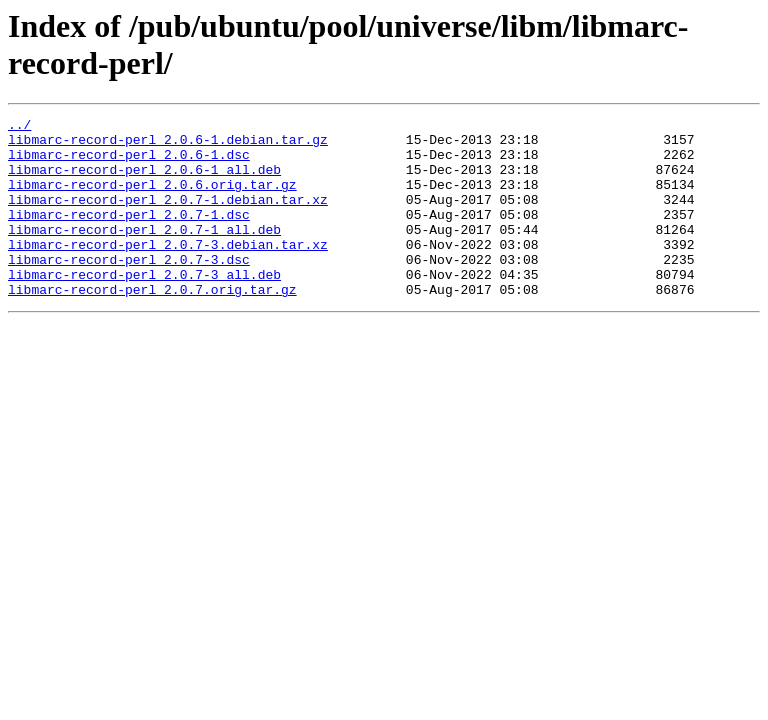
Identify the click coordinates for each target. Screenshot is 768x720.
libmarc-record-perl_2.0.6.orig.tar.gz (152, 199)
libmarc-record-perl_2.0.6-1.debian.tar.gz (168, 145)
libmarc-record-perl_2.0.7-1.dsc (129, 235)
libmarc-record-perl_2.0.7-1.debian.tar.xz (168, 217)
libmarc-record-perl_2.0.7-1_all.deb (144, 253)
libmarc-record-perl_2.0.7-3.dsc (129, 289)
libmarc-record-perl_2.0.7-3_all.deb (144, 307)
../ (19, 127)
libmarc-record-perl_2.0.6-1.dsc (129, 163)
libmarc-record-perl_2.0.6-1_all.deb (144, 181)
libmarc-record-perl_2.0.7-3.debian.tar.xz (168, 271)
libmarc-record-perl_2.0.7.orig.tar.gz (152, 325)
